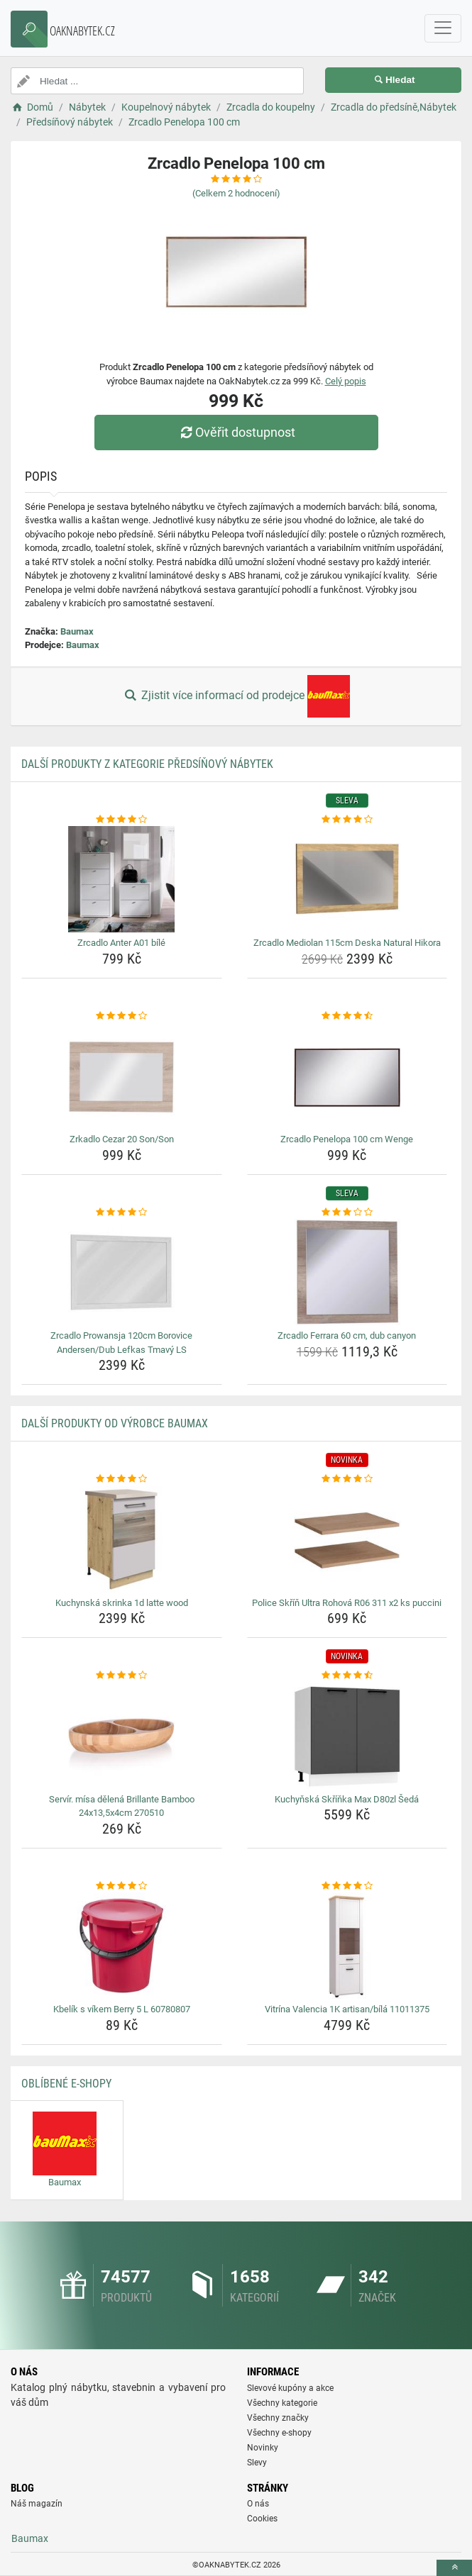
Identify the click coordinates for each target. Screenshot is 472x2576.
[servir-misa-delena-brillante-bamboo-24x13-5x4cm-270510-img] (121, 1736)
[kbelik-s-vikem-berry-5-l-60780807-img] (121, 1945)
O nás (258, 2504)
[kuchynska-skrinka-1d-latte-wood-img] (121, 1539)
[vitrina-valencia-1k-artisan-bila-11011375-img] (347, 1945)
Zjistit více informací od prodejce (235, 696)
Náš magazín (36, 2504)
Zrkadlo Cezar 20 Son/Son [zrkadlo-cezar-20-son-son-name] (122, 1139)
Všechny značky (278, 2418)
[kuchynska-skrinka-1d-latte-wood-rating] (121, 1479)
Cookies (262, 2519)
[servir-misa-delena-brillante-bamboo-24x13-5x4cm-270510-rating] (121, 1675)
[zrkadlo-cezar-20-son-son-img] (121, 1075)
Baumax (77, 631)
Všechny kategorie (282, 2403)
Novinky (262, 2448)
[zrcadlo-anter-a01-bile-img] (121, 879)
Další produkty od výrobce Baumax (114, 1423)
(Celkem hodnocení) (236, 193)
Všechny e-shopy (279, 2433)
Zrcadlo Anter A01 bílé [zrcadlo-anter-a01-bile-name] (121, 942)
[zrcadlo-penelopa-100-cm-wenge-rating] (347, 1016)
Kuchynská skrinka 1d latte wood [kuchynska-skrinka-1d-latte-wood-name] (121, 1603)
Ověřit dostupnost (236, 432)
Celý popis (345, 381)
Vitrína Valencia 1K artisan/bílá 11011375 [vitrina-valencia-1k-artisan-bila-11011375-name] (347, 2009)
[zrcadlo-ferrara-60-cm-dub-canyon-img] (347, 1272)
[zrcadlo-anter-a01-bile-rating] (121, 820)
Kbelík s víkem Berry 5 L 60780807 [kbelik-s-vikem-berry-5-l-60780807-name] (121, 2009)
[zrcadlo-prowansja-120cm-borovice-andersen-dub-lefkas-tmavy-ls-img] (121, 1272)
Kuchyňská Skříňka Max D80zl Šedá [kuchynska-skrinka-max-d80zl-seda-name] (347, 1799)
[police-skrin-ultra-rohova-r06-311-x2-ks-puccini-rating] (347, 1479)
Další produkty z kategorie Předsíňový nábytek (147, 764)
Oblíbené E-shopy (66, 2083)
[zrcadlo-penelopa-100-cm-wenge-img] (347, 1075)
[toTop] (454, 2568)
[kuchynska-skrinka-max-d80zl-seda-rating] (347, 1675)
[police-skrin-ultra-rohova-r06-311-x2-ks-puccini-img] (347, 1539)
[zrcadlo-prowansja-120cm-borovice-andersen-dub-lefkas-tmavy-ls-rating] (121, 1212)
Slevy (257, 2463)
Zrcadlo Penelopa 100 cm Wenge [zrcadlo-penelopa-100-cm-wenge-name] (346, 1139)
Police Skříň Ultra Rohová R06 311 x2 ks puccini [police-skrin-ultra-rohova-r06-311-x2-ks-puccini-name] (346, 1603)
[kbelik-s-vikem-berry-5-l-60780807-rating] (121, 1886)
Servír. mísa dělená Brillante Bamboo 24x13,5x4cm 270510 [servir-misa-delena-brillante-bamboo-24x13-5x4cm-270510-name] (121, 1806)
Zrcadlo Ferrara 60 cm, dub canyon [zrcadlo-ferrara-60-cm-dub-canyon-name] (347, 1335)
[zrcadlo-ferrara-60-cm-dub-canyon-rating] (347, 1212)
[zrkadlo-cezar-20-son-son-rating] (121, 1016)
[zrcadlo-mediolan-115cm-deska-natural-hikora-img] (347, 879)
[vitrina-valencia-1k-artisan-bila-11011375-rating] (347, 1886)
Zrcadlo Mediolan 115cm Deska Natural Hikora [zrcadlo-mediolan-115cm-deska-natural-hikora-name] (347, 942)
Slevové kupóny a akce (290, 2388)
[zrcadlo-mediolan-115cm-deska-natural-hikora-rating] (347, 820)
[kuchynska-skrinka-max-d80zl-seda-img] (347, 1736)
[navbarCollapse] (442, 28)
